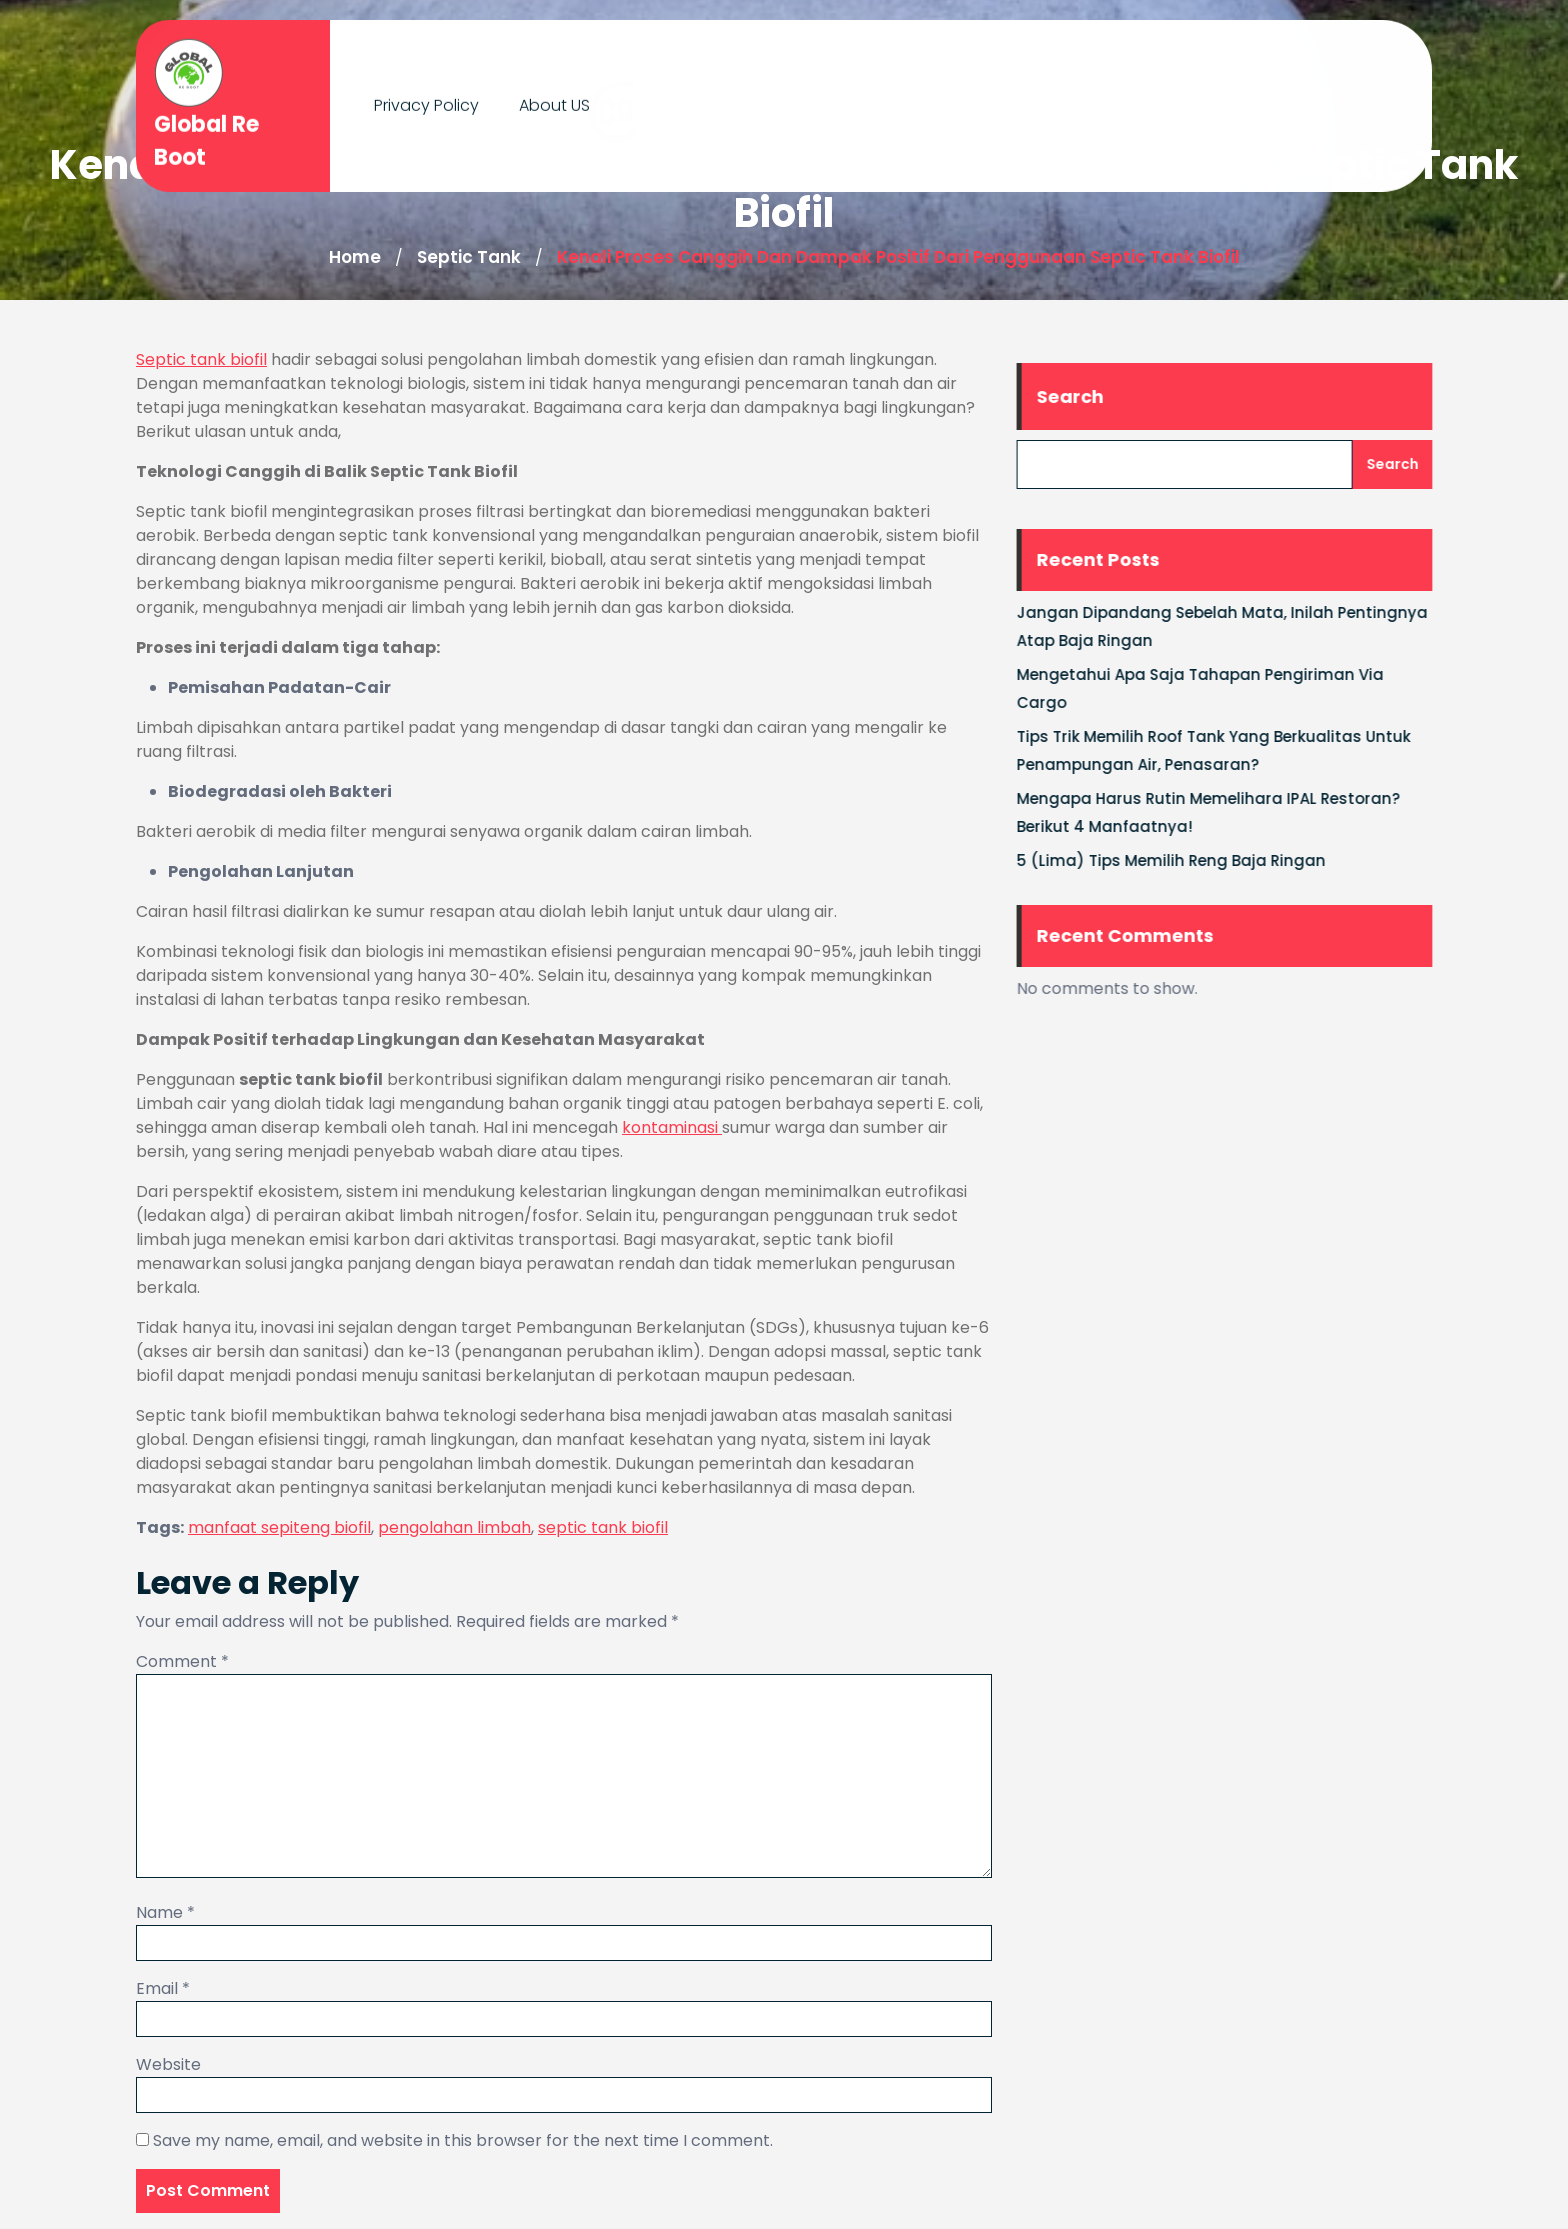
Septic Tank (469, 257)
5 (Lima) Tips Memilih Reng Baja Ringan (1184, 860)
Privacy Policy (426, 99)
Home (355, 257)
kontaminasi (672, 1127)
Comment (182, 1661)
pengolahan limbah (454, 1527)
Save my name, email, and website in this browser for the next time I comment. (463, 2140)
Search (1083, 396)
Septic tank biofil (201, 359)
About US (554, 99)
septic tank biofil (603, 1527)
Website (168, 2064)
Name (165, 1912)
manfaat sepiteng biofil (279, 1527)
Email (163, 1988)
